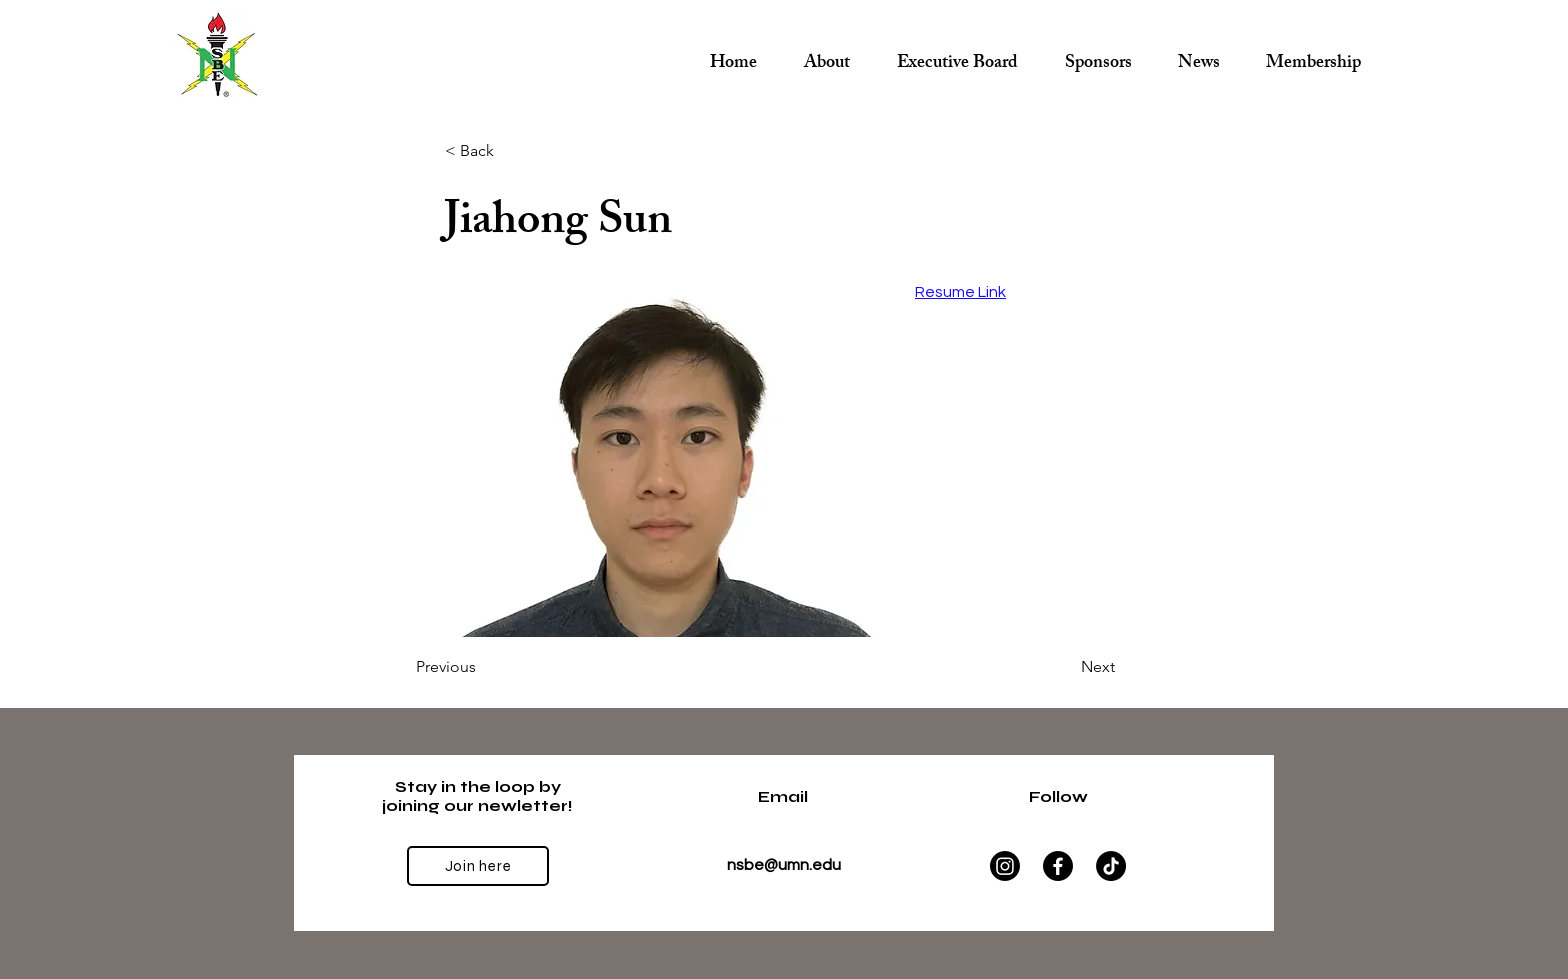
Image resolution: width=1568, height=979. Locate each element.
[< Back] (511, 151)
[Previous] (482, 667)
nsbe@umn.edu (784, 865)
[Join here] (478, 866)
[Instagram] (1005, 866)
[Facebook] (1058, 866)
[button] (957, 55)
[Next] (1065, 667)
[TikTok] (1111, 866)
